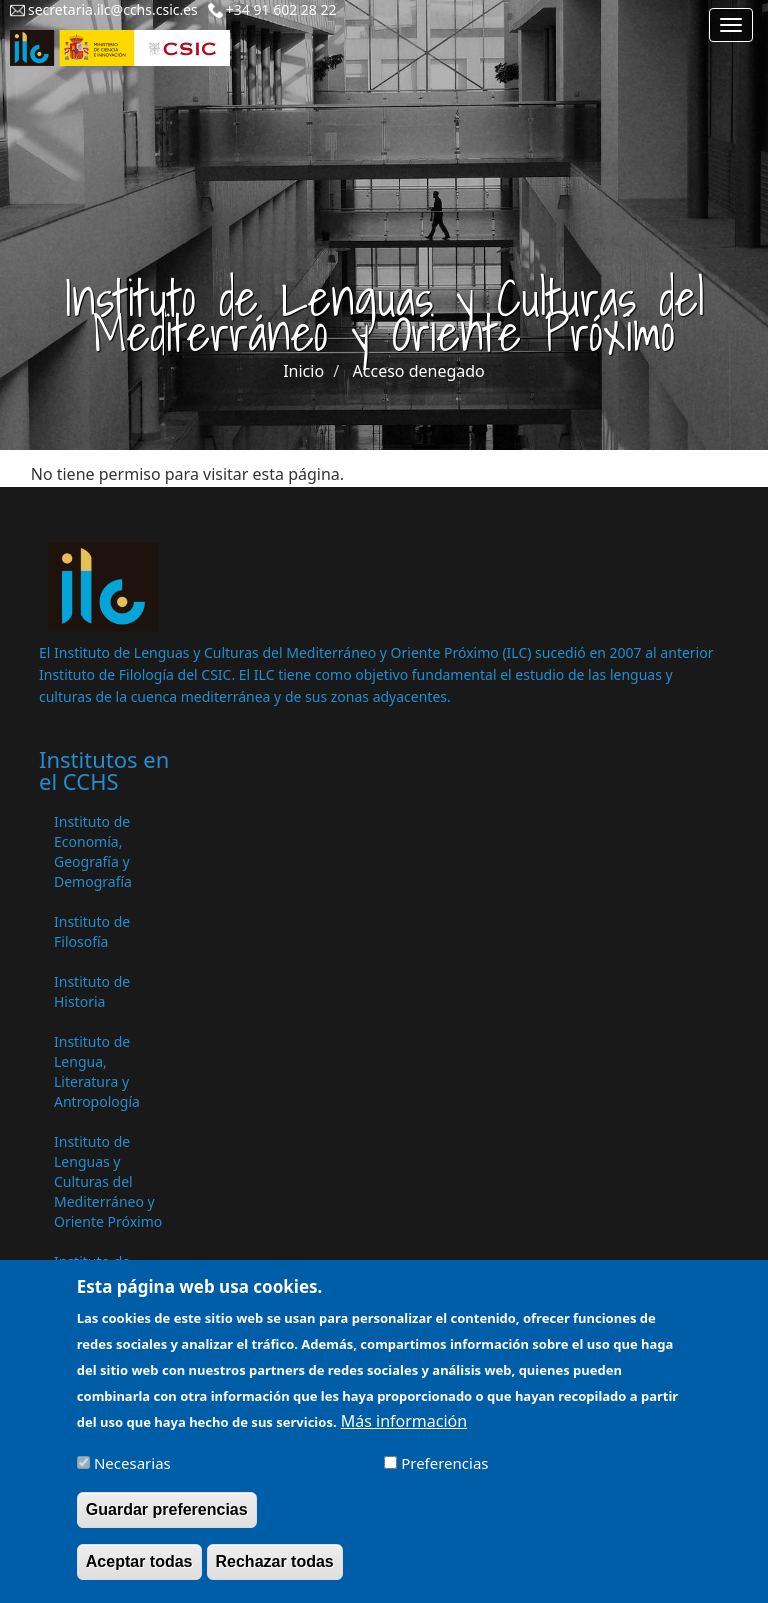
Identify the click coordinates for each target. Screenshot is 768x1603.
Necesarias (132, 1472)
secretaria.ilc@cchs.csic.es (113, 9)
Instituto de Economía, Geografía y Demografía (93, 851)
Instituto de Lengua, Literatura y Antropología (97, 1071)
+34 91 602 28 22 (281, 9)
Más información (404, 1430)
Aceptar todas (139, 1570)
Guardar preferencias (167, 1518)
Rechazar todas (275, 1570)
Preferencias (444, 1472)
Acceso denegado (419, 371)
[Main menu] (731, 25)
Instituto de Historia (92, 991)
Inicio (303, 371)
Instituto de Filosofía (92, 931)
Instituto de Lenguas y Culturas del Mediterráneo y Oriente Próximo (108, 1181)
